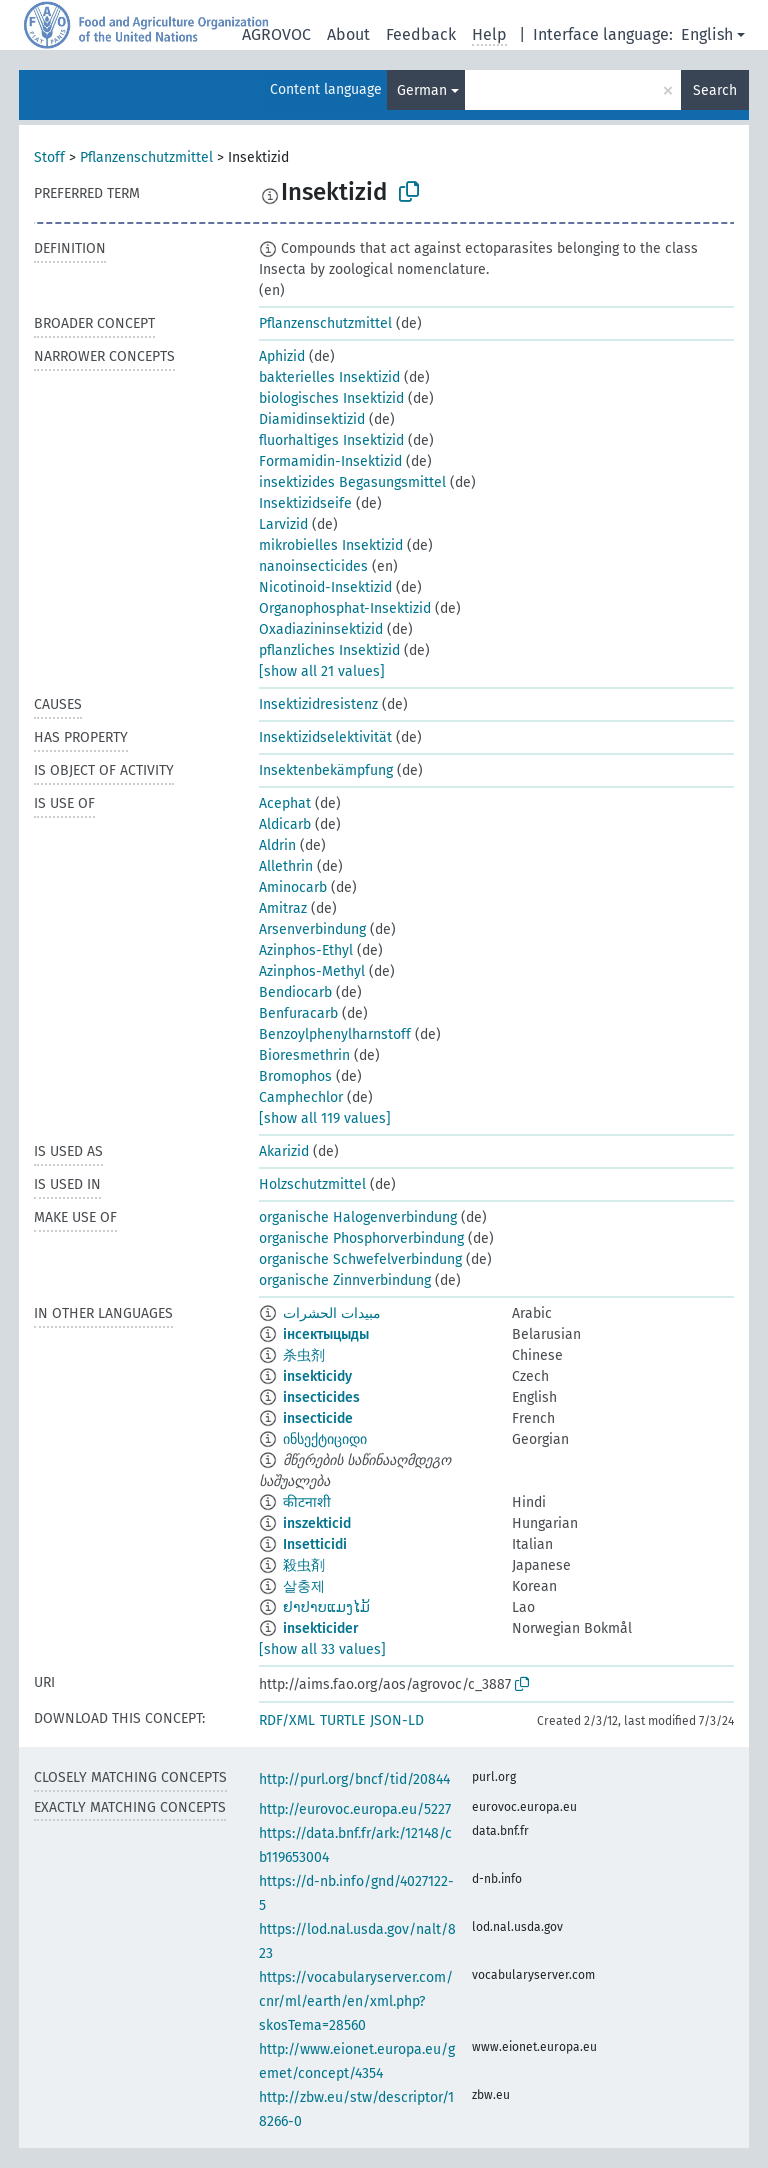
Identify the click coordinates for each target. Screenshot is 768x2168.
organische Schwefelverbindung (360, 1259)
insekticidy (317, 1376)
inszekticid (317, 1523)
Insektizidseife (305, 503)
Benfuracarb (298, 1013)
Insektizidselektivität (325, 737)
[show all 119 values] (325, 1118)
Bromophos (295, 1076)
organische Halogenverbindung (358, 1217)
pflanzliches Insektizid (329, 650)
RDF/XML (287, 1720)
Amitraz (283, 908)
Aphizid (282, 356)
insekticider (321, 1628)
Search (715, 90)
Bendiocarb (295, 992)
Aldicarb (285, 824)
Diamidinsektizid (312, 419)
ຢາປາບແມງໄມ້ (326, 1607)
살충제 (304, 1586)
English (707, 34)
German (422, 90)
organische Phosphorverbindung (361, 1238)
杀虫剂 (304, 1355)
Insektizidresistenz (318, 704)
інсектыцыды (326, 1334)
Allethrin (286, 866)
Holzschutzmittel (312, 1184)
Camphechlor (301, 1097)
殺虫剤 (304, 1565)
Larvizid (283, 524)
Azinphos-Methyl (312, 971)
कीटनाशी (307, 1502)
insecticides (321, 1397)
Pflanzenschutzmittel (146, 157)
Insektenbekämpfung (326, 770)
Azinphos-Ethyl (306, 950)
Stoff (49, 157)
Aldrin (277, 845)
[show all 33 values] (322, 1649)
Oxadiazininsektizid (321, 629)
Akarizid (284, 1151)
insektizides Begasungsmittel (352, 482)
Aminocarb (293, 887)
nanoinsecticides (313, 566)
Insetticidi (315, 1544)
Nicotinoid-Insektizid (325, 587)
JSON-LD (397, 1720)
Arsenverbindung (312, 929)
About (348, 34)
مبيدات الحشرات (332, 1313)
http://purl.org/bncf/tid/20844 (354, 1779)
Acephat (285, 803)
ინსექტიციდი (325, 1439)
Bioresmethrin (304, 1055)
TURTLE (342, 1720)
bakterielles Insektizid (329, 377)
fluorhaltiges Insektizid (331, 440)
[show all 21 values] (322, 671)
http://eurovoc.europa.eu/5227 (355, 1809)
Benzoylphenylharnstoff (335, 1034)
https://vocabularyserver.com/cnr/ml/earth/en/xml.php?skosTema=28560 (356, 2001)
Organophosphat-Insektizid (345, 608)
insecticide (318, 1418)
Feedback (421, 34)
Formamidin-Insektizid (330, 461)
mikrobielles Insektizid (331, 545)
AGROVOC (276, 34)
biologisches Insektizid (331, 398)
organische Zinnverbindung (345, 1280)
